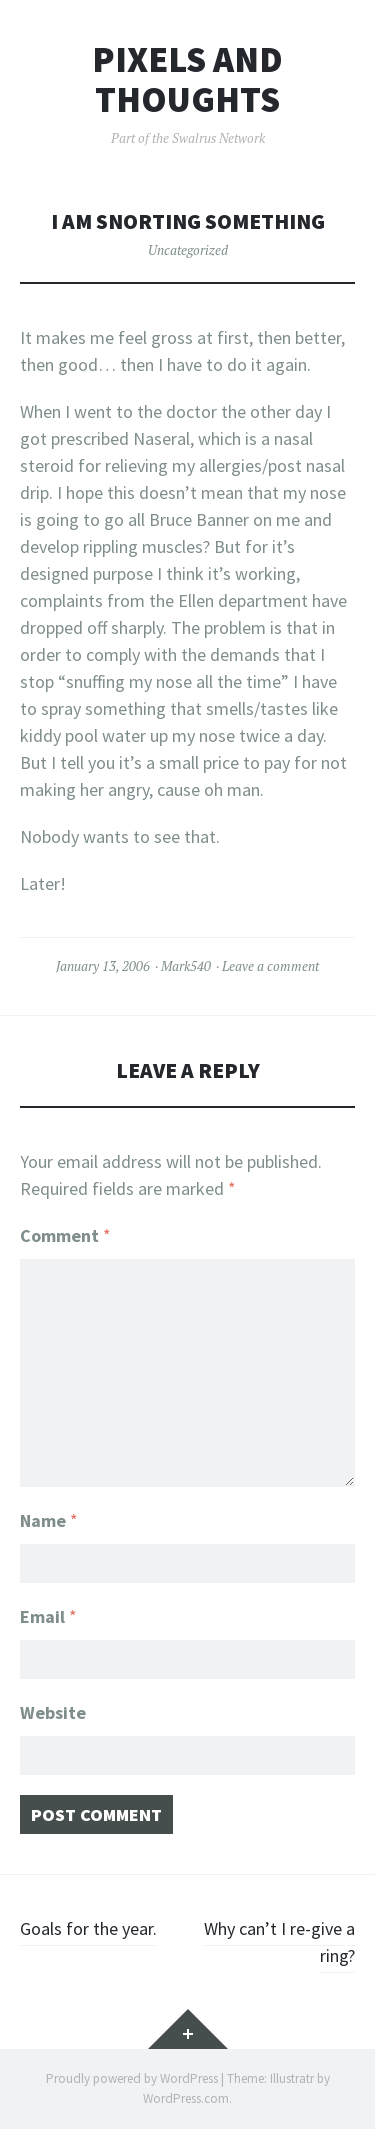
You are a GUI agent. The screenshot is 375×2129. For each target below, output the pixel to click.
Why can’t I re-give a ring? (279, 1942)
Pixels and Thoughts (187, 79)
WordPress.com (186, 2098)
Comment (65, 1235)
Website (53, 1712)
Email (48, 1616)
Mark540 (186, 966)
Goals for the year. (88, 1928)
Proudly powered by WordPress (132, 2078)
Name (49, 1520)
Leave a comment (270, 966)
